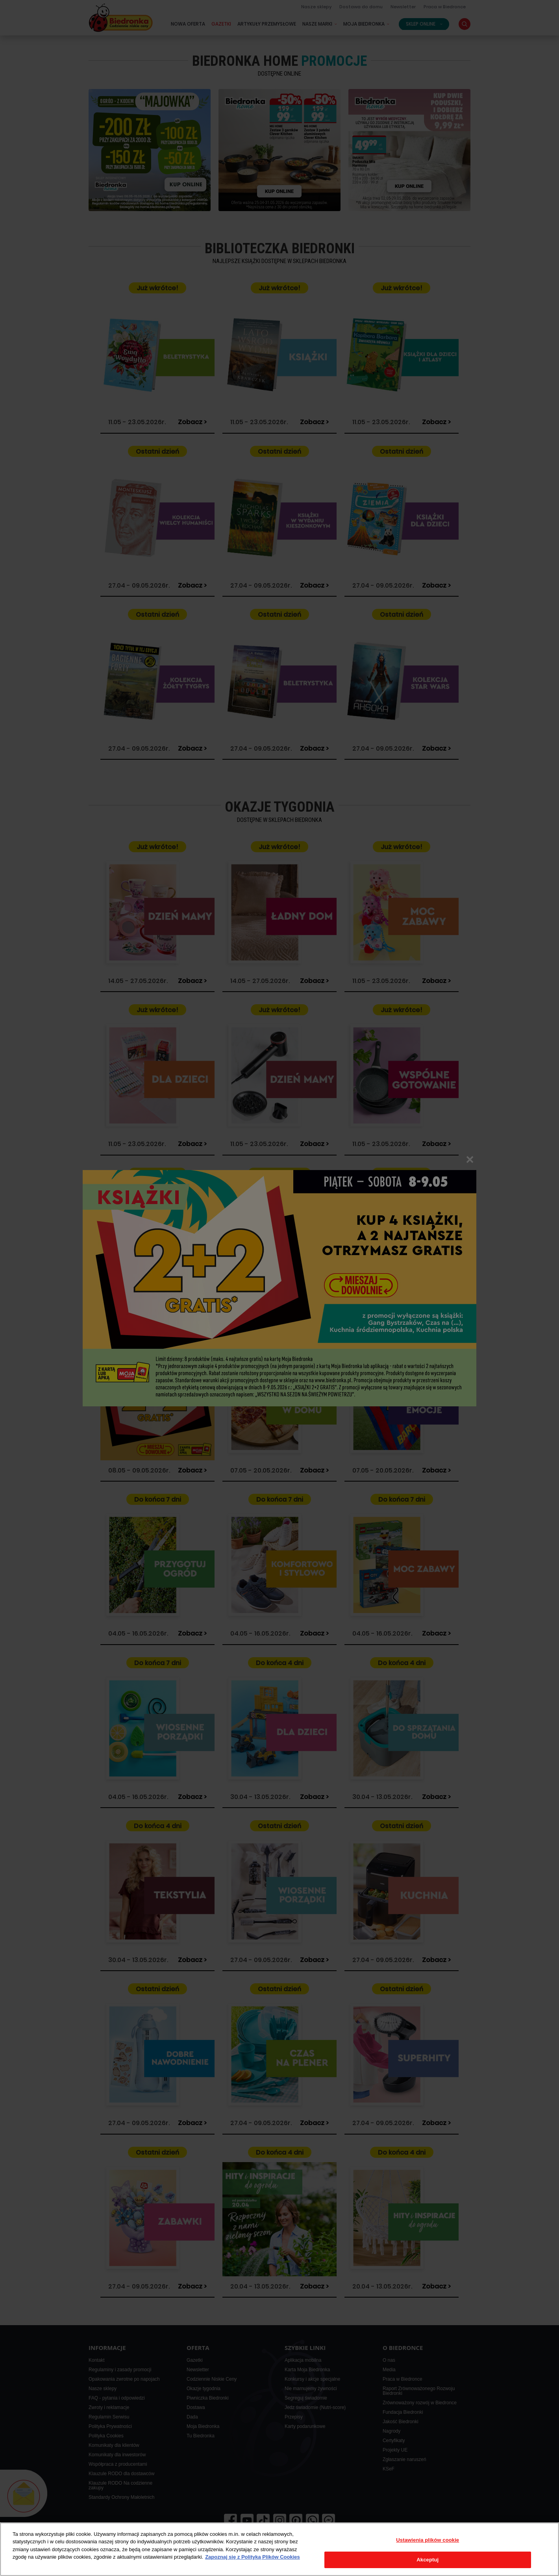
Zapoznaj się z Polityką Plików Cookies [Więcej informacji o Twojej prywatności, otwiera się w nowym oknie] (252, 2557)
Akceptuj (427, 2560)
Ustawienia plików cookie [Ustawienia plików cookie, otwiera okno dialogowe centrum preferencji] (427, 2540)
